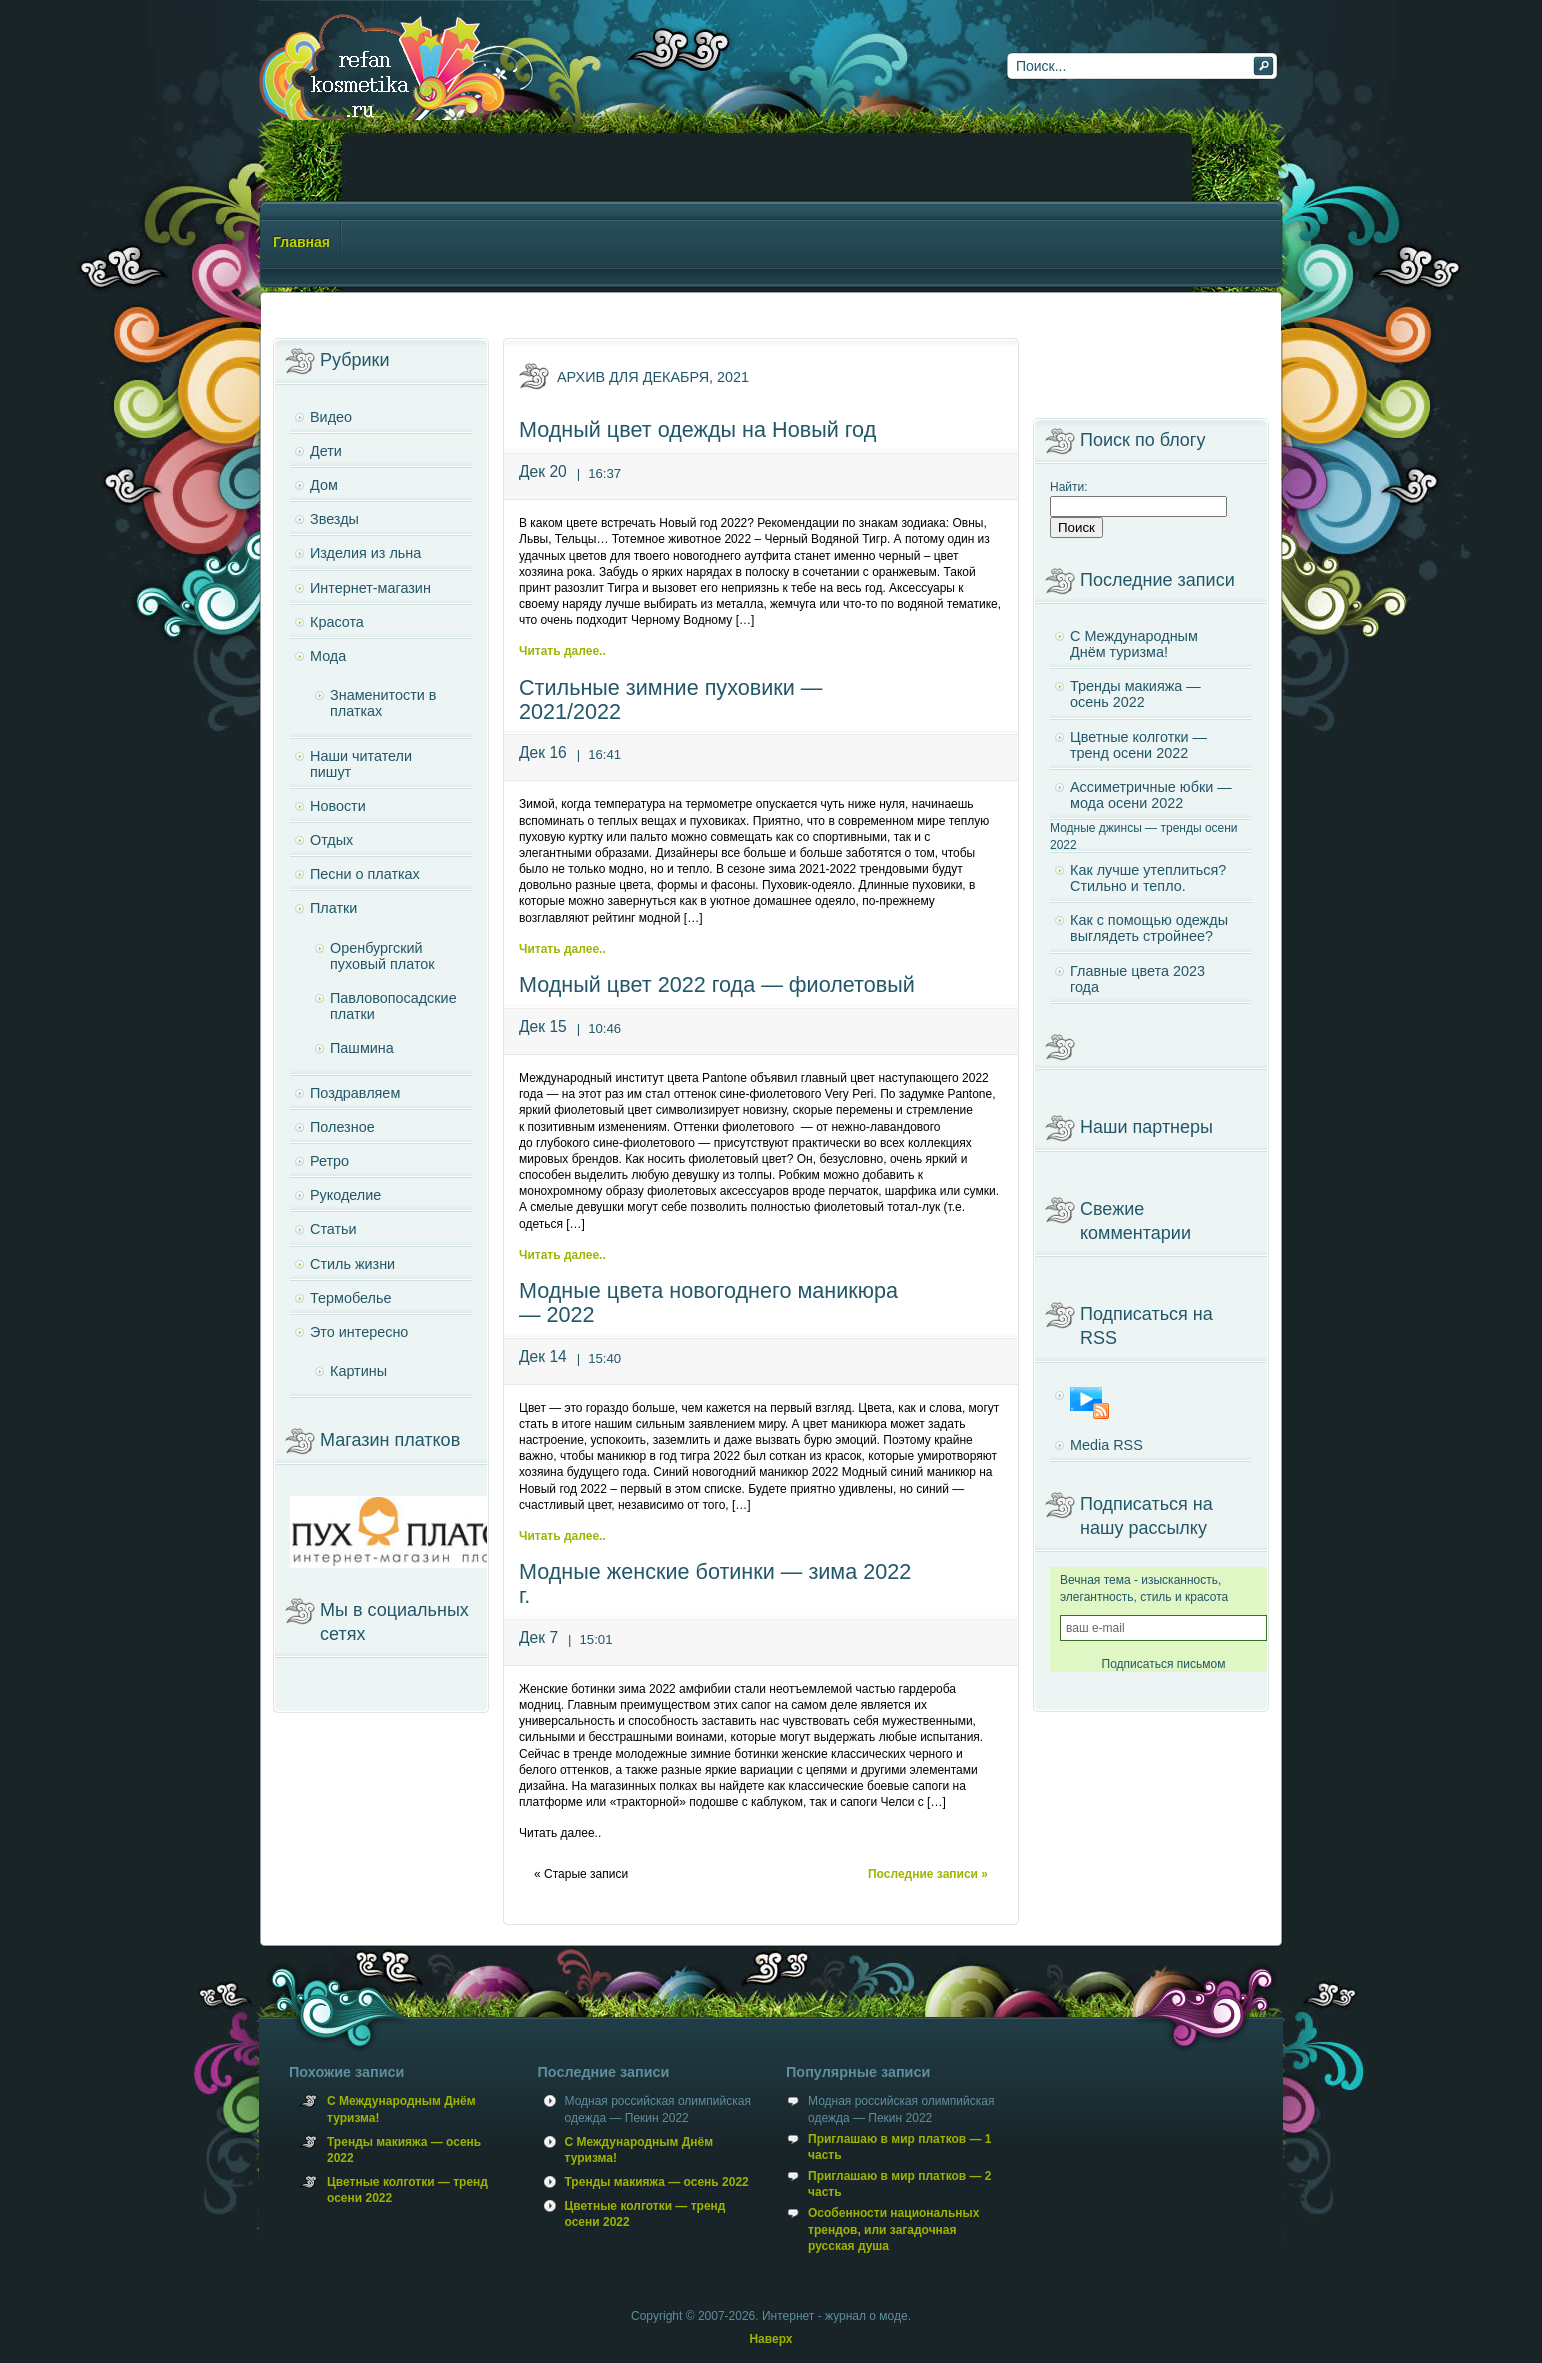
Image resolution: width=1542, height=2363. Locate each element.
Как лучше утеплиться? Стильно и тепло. (1148, 878)
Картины (358, 1371)
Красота (337, 622)
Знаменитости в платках (383, 703)
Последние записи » (928, 1874)
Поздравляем (355, 1093)
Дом (324, 485)
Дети (326, 451)
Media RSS (1106, 1445)
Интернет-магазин (370, 588)
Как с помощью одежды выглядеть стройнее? (1149, 928)
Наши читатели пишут (361, 764)
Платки (333, 908)
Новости (338, 806)
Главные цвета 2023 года (1137, 979)
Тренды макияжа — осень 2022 (1135, 694)
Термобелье (350, 1298)
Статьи (333, 1229)
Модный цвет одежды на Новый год (697, 429)
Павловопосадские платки (393, 1006)
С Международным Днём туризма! (1134, 644)
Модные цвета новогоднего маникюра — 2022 (708, 1302)
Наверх (770, 2339)
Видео (331, 417)
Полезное (342, 1127)
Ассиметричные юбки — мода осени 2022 (1151, 795)
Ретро (329, 1161)
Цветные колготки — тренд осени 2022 (1138, 745)
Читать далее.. (562, 651)
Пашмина (362, 1048)
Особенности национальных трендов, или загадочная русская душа (893, 2229)
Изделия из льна (365, 553)
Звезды (334, 519)
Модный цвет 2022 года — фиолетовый (717, 984)
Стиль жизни (352, 1264)
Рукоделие (345, 1195)
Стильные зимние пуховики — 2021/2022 (670, 699)
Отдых (331, 840)
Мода (328, 656)
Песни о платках (365, 874)
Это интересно (359, 1332)
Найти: (1069, 487)
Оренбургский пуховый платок (382, 956)
